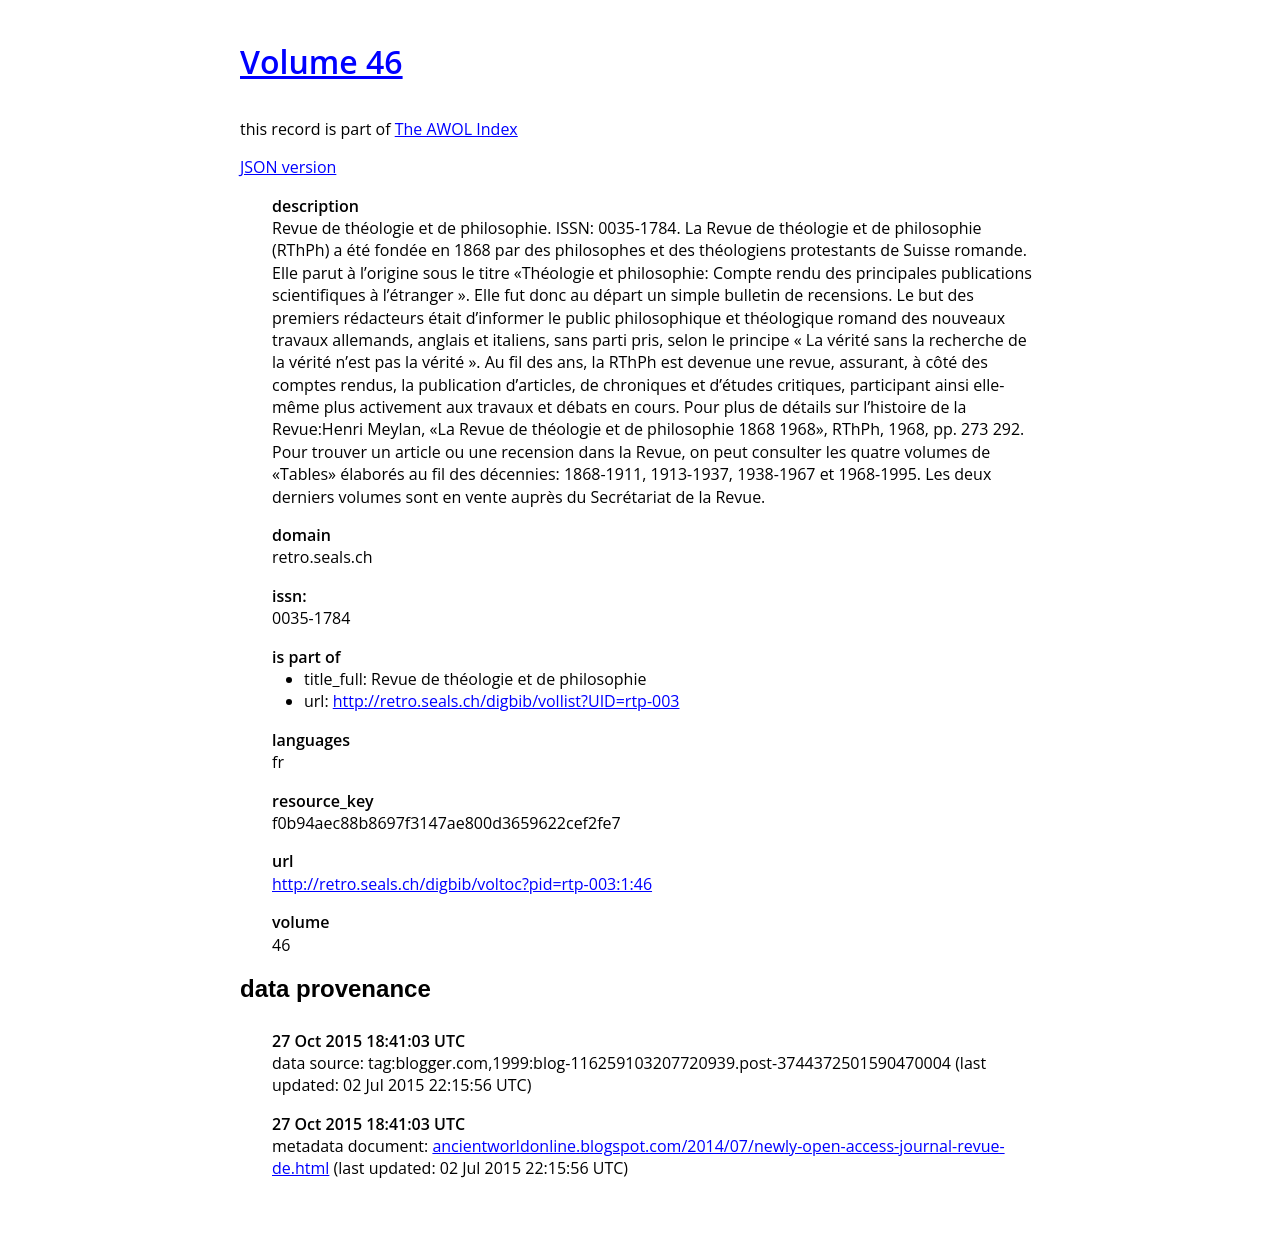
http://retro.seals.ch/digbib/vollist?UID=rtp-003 (506, 701)
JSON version (288, 167)
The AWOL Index (456, 129)
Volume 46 (321, 61)
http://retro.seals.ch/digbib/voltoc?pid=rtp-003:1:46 (462, 884)
